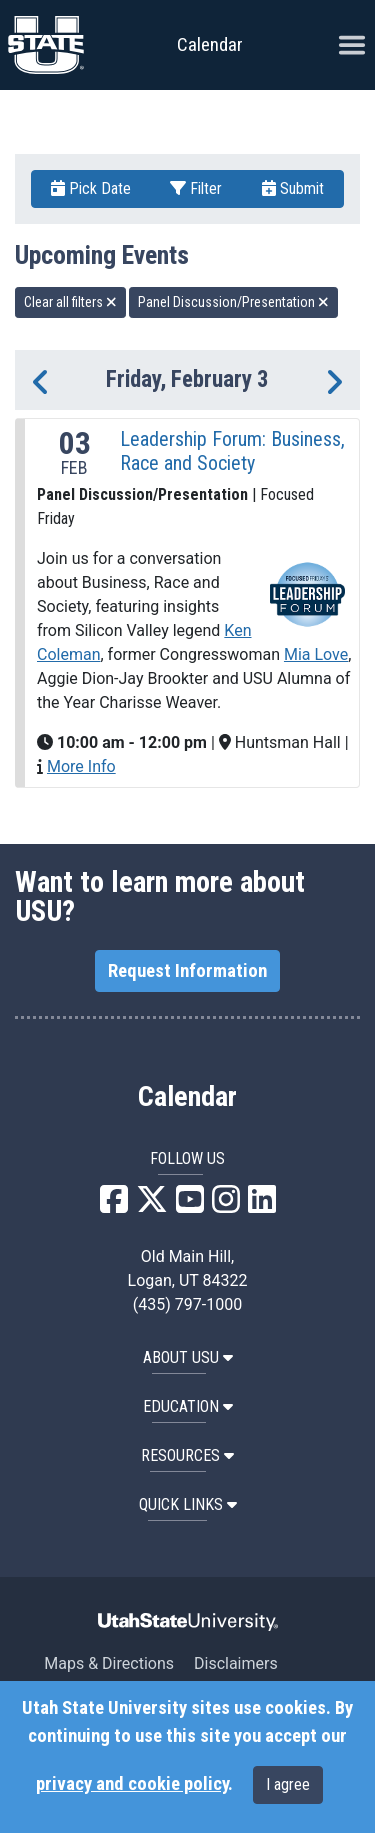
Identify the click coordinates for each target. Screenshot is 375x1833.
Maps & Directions (109, 1663)
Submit (293, 188)
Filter (196, 188)
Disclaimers (236, 1663)
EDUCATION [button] (188, 1406)
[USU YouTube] (190, 1205)
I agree (288, 1784)
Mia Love (316, 654)
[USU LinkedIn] (262, 1205)
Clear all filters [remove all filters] (70, 302)
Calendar (187, 1097)
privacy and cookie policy (132, 1784)
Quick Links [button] (188, 1504)
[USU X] (152, 1205)
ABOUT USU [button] (188, 1357)
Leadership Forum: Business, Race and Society (232, 451)
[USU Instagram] (226, 1205)
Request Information (187, 971)
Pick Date (91, 188)
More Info (81, 766)
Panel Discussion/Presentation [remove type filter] (233, 302)
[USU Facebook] (114, 1205)
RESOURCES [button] (187, 1455)
